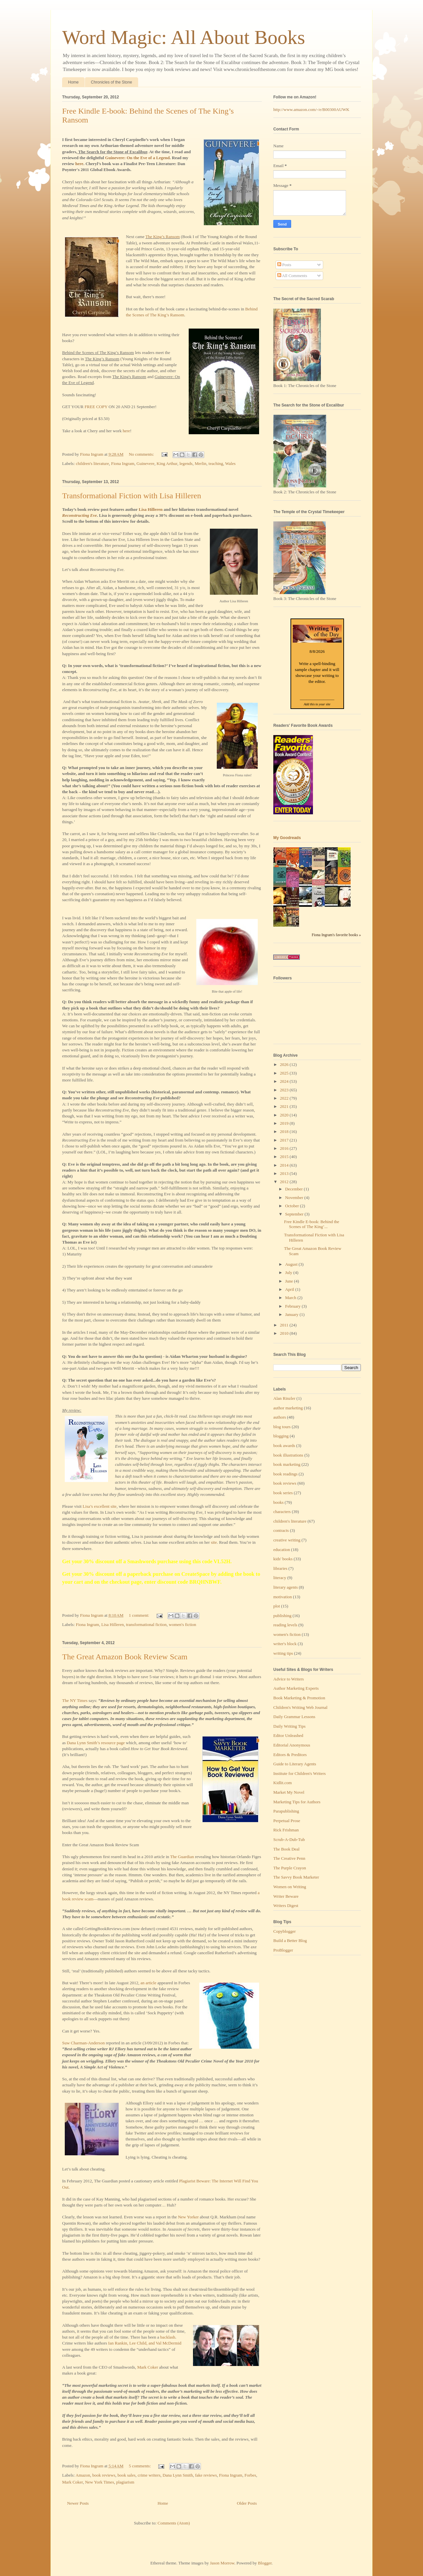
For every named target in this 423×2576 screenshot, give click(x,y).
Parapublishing (286, 1811)
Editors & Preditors (290, 1754)
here (126, 430)
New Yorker (188, 2216)
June (289, 1281)
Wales (230, 463)
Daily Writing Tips (289, 1726)
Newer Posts (78, 2503)
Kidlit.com (282, 1782)
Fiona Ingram (122, 463)
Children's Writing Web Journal (300, 1707)
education (281, 1549)
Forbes (250, 2475)
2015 (284, 1156)
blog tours (281, 1426)
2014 (284, 1165)
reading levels (285, 1624)
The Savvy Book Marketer (296, 1877)
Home (73, 82)
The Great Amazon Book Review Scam (124, 1656)
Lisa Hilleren (151, 509)
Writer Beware (285, 1896)
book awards (284, 1445)
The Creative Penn (289, 1858)
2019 (284, 1123)
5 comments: (140, 2465)
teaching (216, 463)
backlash (167, 2337)
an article (148, 1982)
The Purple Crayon (289, 1867)
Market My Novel (288, 1792)
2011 (284, 1325)
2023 (284, 1089)
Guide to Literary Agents (294, 1763)
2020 (284, 1114)
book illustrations (288, 1455)
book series (283, 1492)
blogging (280, 1435)
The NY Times (75, 1700)
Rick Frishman (286, 1829)
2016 (284, 1148)
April (290, 1289)
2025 (284, 1073)
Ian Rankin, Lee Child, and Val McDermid (144, 2343)
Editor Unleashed (288, 1735)
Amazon (83, 2475)
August (292, 1264)
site (214, 1542)
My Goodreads (287, 837)
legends (186, 463)
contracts (281, 1530)
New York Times (99, 2482)
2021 (284, 1106)
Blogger (265, 2562)
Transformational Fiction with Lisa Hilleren (131, 495)
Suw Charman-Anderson (83, 2042)
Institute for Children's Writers (299, 1773)
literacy (279, 1577)
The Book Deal (286, 1849)
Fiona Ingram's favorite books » (336, 935)
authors (279, 1417)
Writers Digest (285, 1905)
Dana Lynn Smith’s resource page (96, 1742)
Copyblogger (284, 1931)
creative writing (286, 1539)
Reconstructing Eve (79, 515)
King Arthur (167, 463)
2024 (284, 1081)
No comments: (142, 454)
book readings (285, 1473)
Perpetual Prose (286, 1820)
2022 (284, 1098)
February (293, 1306)
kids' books (282, 1558)
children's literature (92, 463)
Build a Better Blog (290, 1940)
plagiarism (125, 2482)
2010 (284, 1333)
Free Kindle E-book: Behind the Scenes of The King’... (311, 1224)
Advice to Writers (288, 1678)
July (289, 1272)
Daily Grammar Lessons (294, 1716)
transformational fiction (146, 1624)
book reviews (103, 2475)
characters (282, 1511)
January (292, 1314)
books (278, 1502)
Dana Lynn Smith (178, 2475)
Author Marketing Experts (296, 1688)
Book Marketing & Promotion (299, 1697)
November (294, 1197)
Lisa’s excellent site (100, 1506)
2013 (284, 1173)
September (295, 1214)
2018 (284, 1131)
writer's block (285, 1643)
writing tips (283, 1653)
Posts (284, 264)
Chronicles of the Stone (111, 82)
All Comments (292, 275)
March (291, 1297)
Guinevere (145, 463)
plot (276, 1606)
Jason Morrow (222, 2562)
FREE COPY (96, 406)
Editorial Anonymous (291, 1745)
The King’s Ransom (162, 236)
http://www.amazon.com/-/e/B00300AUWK (311, 109)
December (294, 1188)
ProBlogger (283, 1950)
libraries (280, 1568)
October (292, 1205)
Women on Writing (289, 1886)
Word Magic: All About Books (183, 37)
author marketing (288, 1407)
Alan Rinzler (284, 1398)
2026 (284, 1064)
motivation (282, 1596)
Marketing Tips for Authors (297, 1801)
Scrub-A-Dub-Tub (289, 1839)
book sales (127, 2475)
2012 (284, 1181)
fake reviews (206, 2475)
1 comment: (139, 1615)
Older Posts (247, 2503)
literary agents (285, 1587)
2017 (284, 1140)
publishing (282, 1615)
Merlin (200, 463)
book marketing (286, 1464)
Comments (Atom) (174, 2523)
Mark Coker (147, 2367)
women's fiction (182, 1624)
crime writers (149, 2475)
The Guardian (182, 1856)
